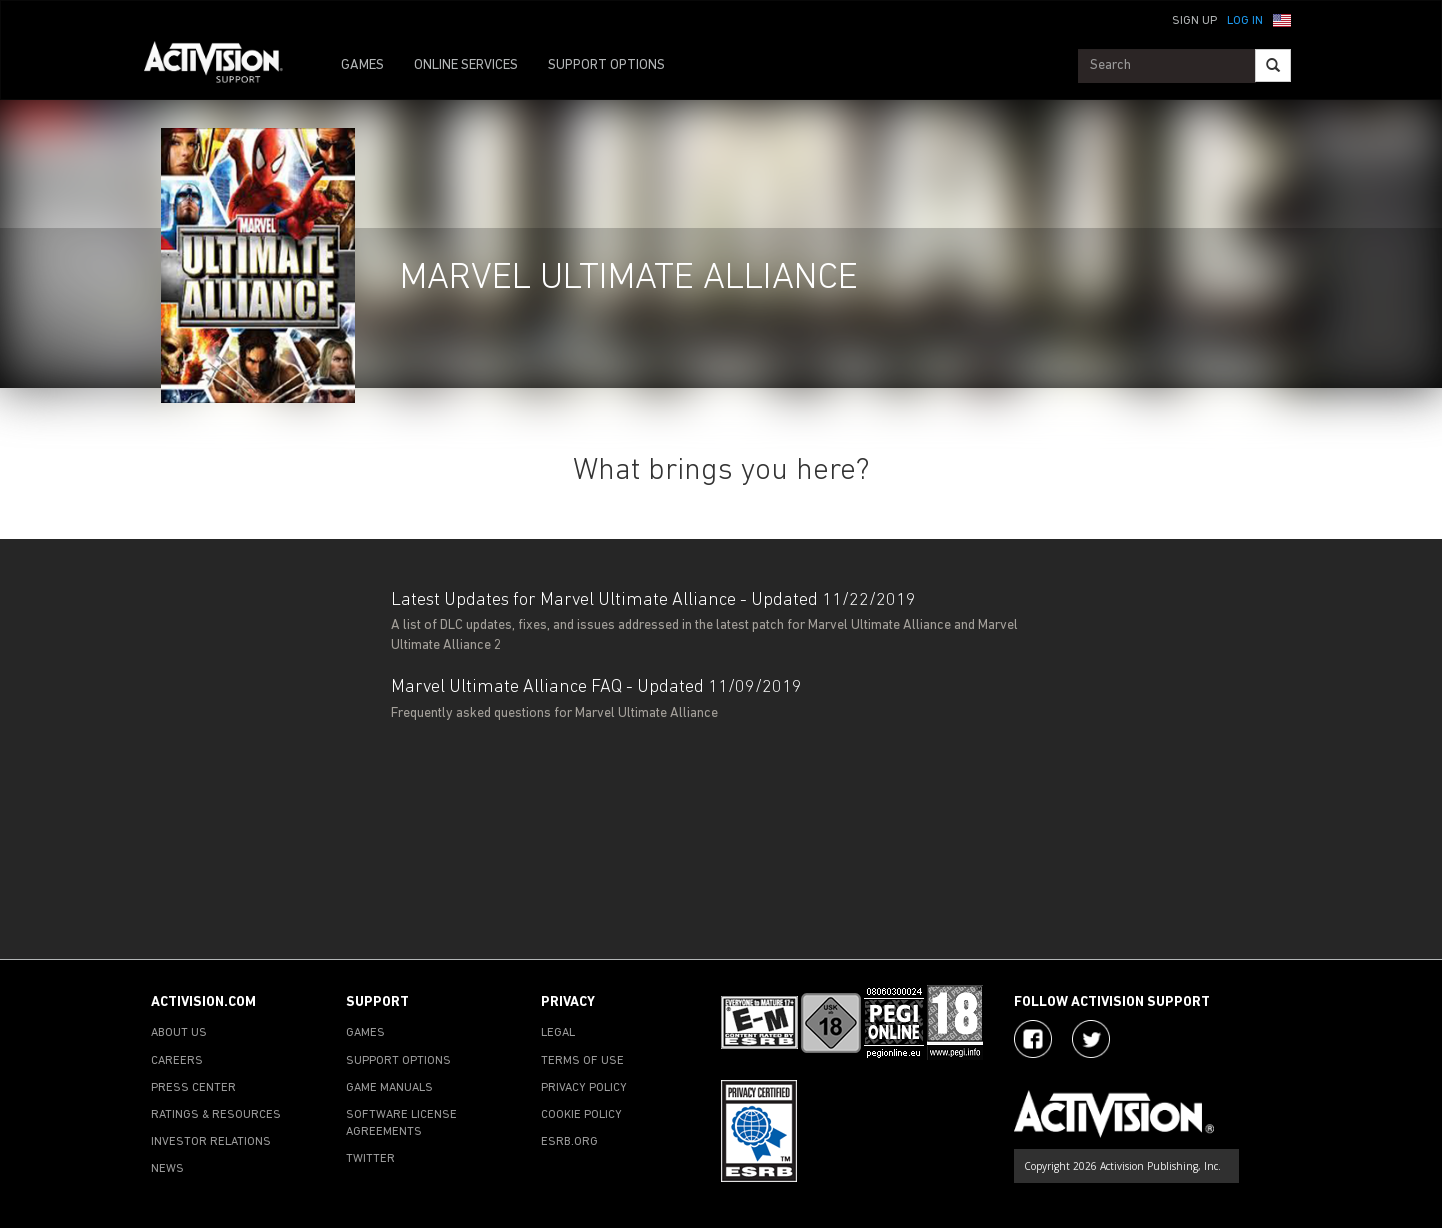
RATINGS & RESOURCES (216, 1115)
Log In (1245, 21)
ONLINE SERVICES (466, 65)
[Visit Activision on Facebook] (1033, 1039)
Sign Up (1194, 21)
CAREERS (177, 1061)
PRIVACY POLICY (584, 1088)
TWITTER (370, 1159)
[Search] (1273, 65)
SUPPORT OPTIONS (606, 65)
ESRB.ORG (569, 1142)
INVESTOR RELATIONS (211, 1142)
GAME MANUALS (389, 1088)
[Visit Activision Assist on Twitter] (1091, 1039)
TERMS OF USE (582, 1061)
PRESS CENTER (193, 1088)
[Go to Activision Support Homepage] (223, 66)
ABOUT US (179, 1033)
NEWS (167, 1169)
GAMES (362, 65)
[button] (1282, 19)
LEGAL (558, 1033)
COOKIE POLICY (581, 1115)
